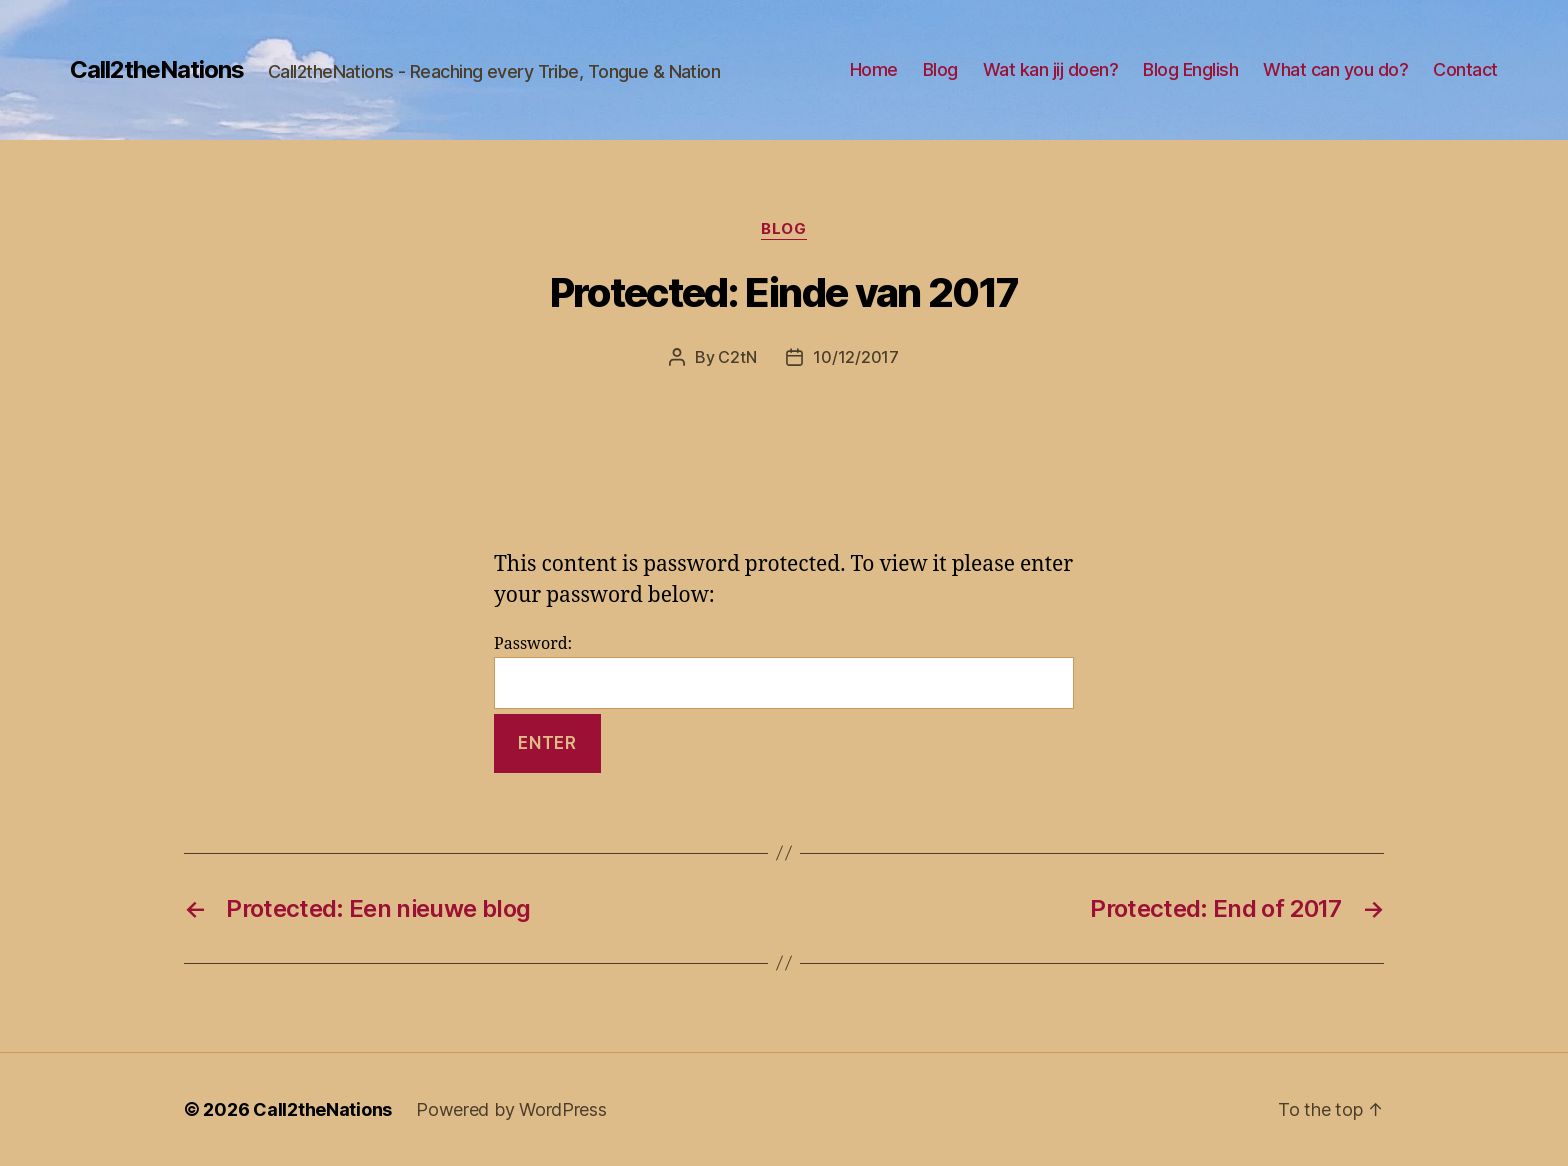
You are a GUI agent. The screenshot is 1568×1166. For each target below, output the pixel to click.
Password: (784, 671)
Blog (940, 69)
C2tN (737, 357)
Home (874, 69)
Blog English (1190, 69)
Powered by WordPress (511, 1109)
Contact (1465, 69)
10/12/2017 (855, 357)
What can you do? (1335, 69)
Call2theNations (157, 70)
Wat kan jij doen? (1051, 69)
